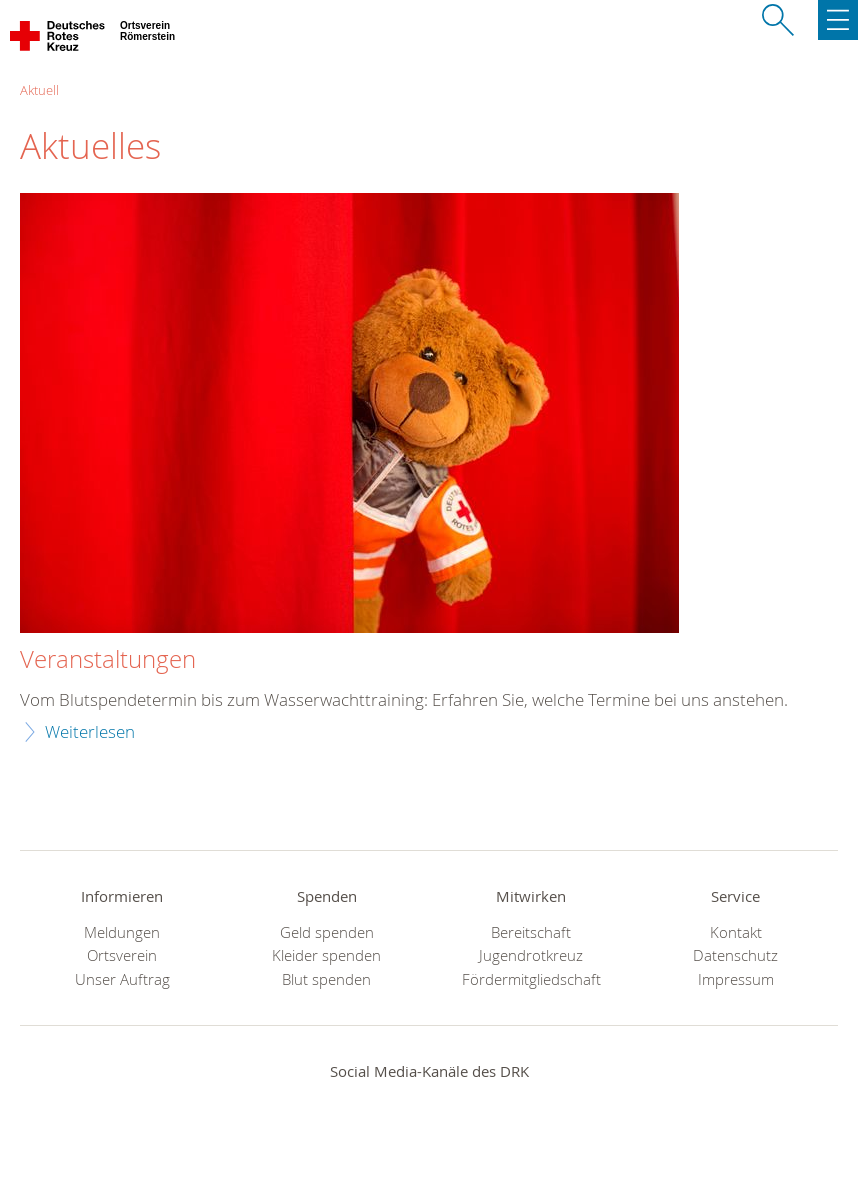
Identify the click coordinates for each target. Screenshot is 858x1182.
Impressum (736, 979)
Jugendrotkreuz (531, 955)
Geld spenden (327, 932)
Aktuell (39, 90)
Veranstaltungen (108, 660)
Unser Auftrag (122, 979)
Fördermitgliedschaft (531, 979)
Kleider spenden (326, 955)
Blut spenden (326, 979)
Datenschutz (735, 955)
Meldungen (122, 932)
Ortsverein (122, 955)
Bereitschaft (531, 932)
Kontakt (736, 932)
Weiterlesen (90, 731)
